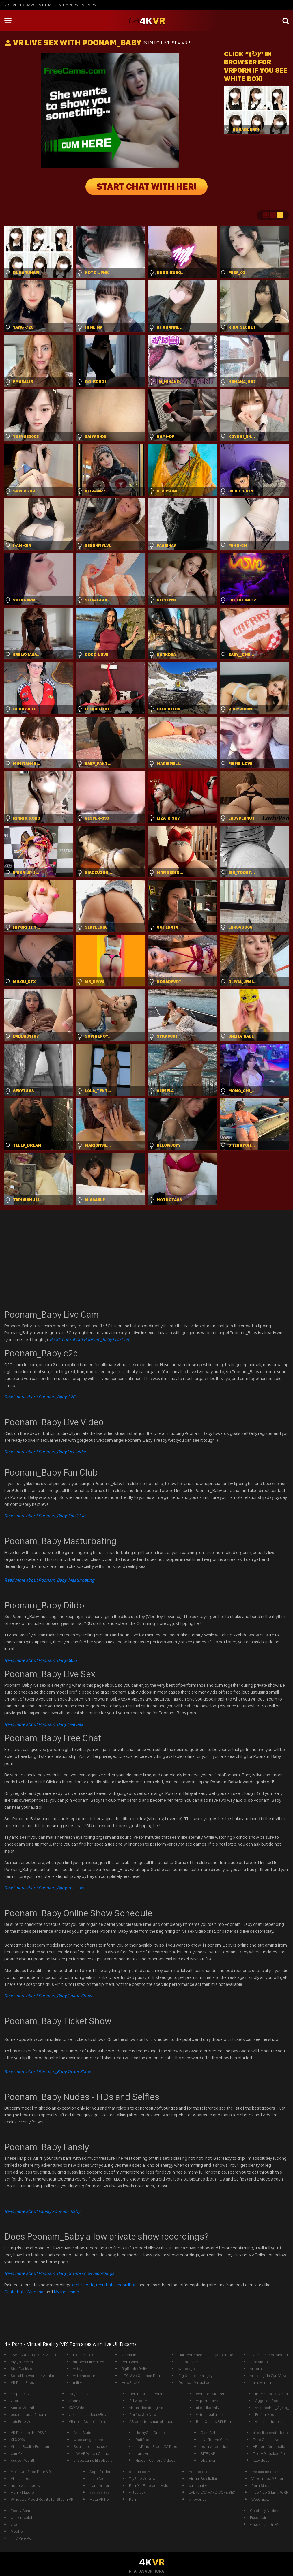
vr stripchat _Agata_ (272, 2407)
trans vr (141, 2453)
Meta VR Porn (101, 2499)
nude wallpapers (25, 2485)
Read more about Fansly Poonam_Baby (42, 2211)
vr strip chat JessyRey (87, 2414)
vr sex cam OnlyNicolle (269, 2524)
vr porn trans (207, 2400)
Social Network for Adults (32, 2375)
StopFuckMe (21, 2368)
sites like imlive (209, 2407)
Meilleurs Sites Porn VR (31, 2471)
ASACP (145, 2571)
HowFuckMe (132, 2382)
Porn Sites (260, 2485)
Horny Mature (22, 2492)
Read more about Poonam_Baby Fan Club (44, 1515)
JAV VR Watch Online (91, 2453)
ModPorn (19, 2531)
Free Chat (44, 1888)
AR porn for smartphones (151, 2421)
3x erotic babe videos (269, 2354)
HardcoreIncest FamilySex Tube (205, 2354)
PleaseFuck (83, 2354)
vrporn (89, 5)
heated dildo (200, 2471)
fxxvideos (261, 2460)
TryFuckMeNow (142, 2478)
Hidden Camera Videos (155, 2460)
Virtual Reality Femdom (30, 2446)
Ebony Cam (20, 2510)
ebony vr (208, 2460)
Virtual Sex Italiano (205, 2478)
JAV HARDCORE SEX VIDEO (33, 2354)
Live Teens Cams (215, 2439)
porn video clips (214, 2446)
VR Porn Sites (22, 2382)
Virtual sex (20, 2478)
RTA (133, 2571)
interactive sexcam (271, 2393)
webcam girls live (88, 2439)
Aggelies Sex (266, 2400)
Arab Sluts (82, 2432)
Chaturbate (15, 2291)
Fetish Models (267, 2414)
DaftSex (142, 2439)
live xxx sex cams (266, 2471)
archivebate (83, 2285)
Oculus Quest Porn (145, 2393)
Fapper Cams (189, 2361)
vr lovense (198, 2499)
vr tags (79, 2368)
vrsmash (129, 2354)
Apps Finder (100, 2471)
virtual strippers (268, 2421)
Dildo (40, 1660)
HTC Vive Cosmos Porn (141, 2375)
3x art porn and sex (90, 2446)
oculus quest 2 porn (28, 2414)
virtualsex (137, 2492)
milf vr (78, 2382)
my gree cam (22, 2361)
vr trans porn (84, 2375)
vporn (16, 2400)
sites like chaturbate (270, 2432)
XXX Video (78, 2407)
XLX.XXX (18, 2439)
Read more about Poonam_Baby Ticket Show (47, 2071)
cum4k (16, 2453)
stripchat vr (198, 2485)
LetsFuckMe (21, 2421)
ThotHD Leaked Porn (271, 2453)
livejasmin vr (79, 2393)
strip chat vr (21, 2393)
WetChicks (260, 2499)
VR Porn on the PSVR (29, 2432)
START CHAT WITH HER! (146, 186)
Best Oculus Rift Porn (214, 2421)
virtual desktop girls (146, 2407)
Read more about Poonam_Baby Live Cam (90, 1339)
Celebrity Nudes (264, 2510)
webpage (186, 2368)
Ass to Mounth (23, 2407)
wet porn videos (210, 2393)
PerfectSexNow (142, 2414)
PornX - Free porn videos (151, 2485)
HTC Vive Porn (23, 2538)
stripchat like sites (88, 2361)
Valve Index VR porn (268, 2478)
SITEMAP (208, 2453)
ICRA (159, 2571)
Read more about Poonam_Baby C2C (40, 1397)
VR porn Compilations (87, 2421)
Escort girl (258, 2517)
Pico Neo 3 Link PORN (270, 2492)
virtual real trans (210, 2414)
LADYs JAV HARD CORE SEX (212, 2492)
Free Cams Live (266, 2439)
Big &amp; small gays (196, 2375)
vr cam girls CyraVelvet (269, 2375)
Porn (133, 2499)
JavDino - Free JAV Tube (156, 2446)
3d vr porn (138, 2400)
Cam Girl (208, 2432)
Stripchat (36, 2291)
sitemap (76, 2400)
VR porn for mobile (269, 2446)
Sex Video (259, 2361)
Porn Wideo (132, 2361)
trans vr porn (261, 2382)
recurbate (105, 2285)
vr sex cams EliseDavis (93, 2460)
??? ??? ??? (99, 2492)
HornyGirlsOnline (150, 2432)
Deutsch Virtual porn (196, 2382)
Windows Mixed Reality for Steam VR (42, 2499)
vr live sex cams (20, 5)
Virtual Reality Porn (59, 5)
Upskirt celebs (23, 2517)
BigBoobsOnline (136, 2368)
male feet (97, 2478)
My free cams (66, 2291)
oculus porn (139, 2471)
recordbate (127, 2285)
